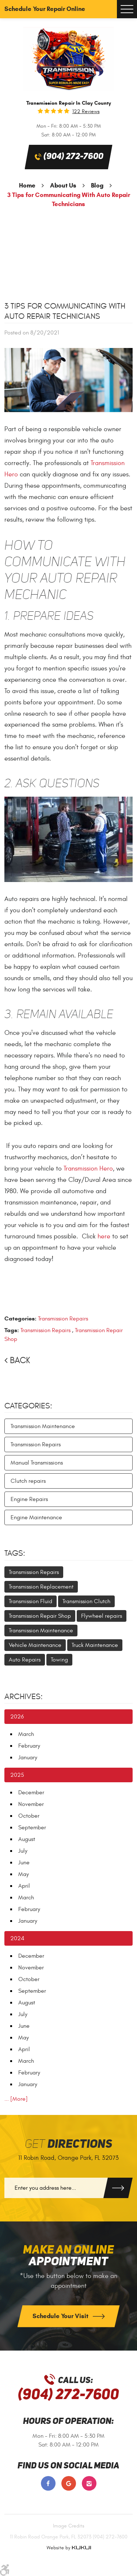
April (24, 1886)
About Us (63, 185)
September (32, 1827)
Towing (59, 1659)
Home (27, 185)
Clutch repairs (28, 1481)
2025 (17, 1775)
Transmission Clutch (86, 1601)
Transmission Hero (88, 1168)
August (26, 1839)
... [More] (16, 2099)
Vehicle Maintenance (35, 1645)
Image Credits (68, 2526)
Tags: (14, 1553)
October (28, 1816)
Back (20, 1360)
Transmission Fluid (30, 1601)
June (24, 1862)
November (31, 1804)
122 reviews (86, 111)
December (31, 1792)
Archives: (23, 1696)
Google (68, 2483)
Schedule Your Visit (61, 2316)
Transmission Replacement (41, 1586)
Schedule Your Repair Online (44, 9)
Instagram (89, 2483)
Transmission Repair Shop (40, 1616)
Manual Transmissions (37, 1462)
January (27, 1757)
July (22, 1851)
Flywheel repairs (101, 1616)
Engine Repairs (29, 1499)
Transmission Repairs (63, 1318)
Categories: (28, 1406)
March (26, 1734)
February (29, 1746)
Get (68, 2144)
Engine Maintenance (36, 1517)
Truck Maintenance (95, 1645)
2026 (17, 1716)
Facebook (48, 2483)
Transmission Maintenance (43, 1426)
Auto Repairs (25, 1659)
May (23, 1874)
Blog (97, 185)
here (104, 1236)
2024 (17, 1938)
